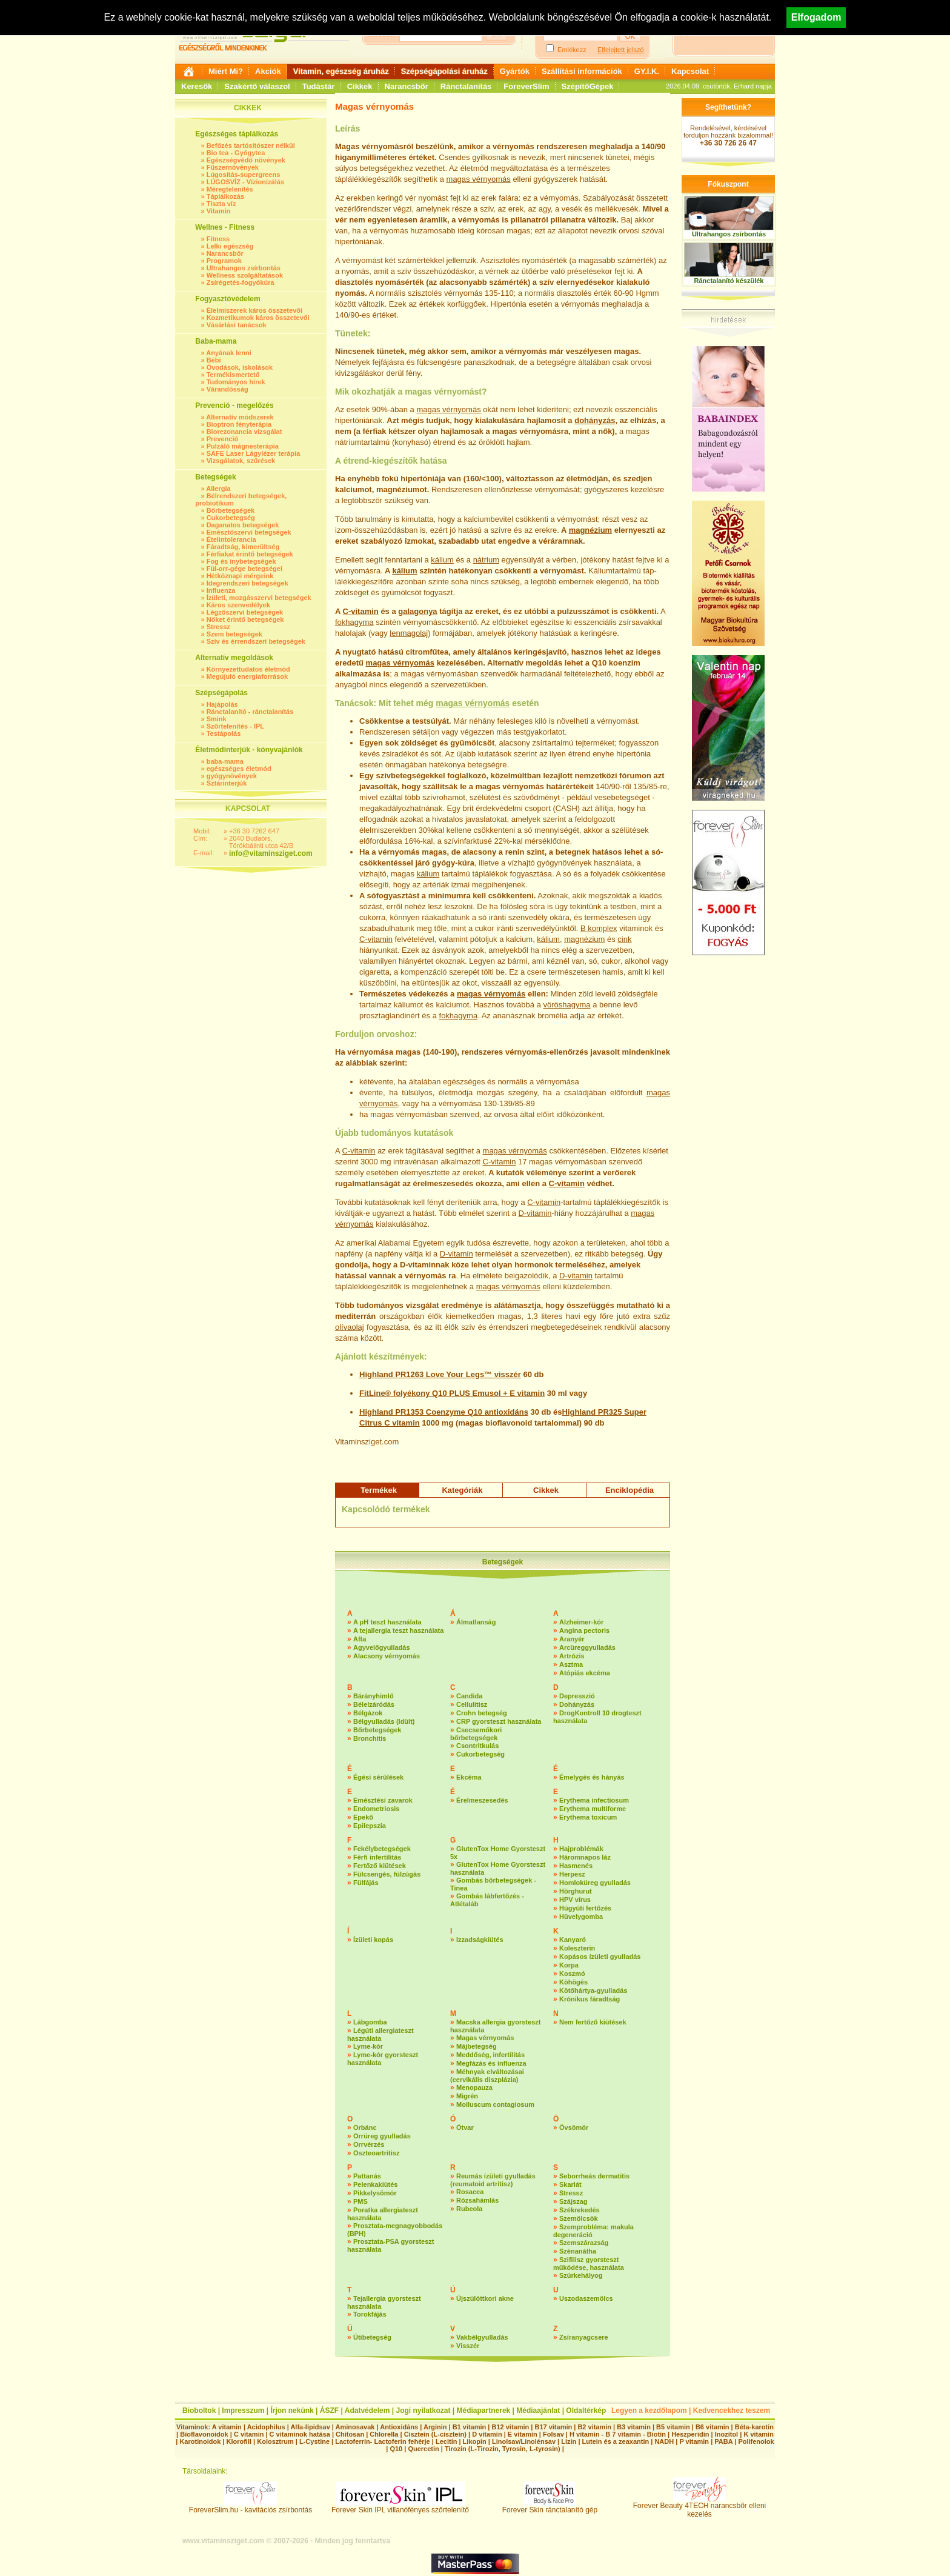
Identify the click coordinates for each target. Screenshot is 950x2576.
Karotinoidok (200, 2441)
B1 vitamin (470, 2427)
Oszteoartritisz (376, 2153)
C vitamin (402, 1422)
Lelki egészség (230, 246)
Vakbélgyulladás (482, 2337)
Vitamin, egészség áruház (341, 71)
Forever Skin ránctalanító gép (549, 2506)
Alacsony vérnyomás (386, 1656)
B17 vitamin (553, 2427)
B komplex (598, 928)
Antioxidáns (399, 2427)
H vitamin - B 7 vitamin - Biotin (618, 2434)
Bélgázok (367, 1713)
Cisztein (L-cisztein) (435, 2434)
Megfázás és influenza (491, 2063)
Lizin (568, 2441)
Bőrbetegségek (230, 510)
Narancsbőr (406, 86)
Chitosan (350, 2434)
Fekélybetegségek (382, 1848)
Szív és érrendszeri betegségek (256, 641)
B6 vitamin (712, 2427)
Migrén (467, 2096)
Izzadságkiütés (479, 1939)
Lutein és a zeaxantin (615, 2441)
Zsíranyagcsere (583, 2337)
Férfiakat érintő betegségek (250, 554)
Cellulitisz (471, 1704)
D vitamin (487, 2434)
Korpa (569, 1965)
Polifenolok (756, 2441)
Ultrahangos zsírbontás (244, 268)
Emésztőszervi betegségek (249, 532)
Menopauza (474, 2087)
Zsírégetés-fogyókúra (240, 282)
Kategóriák (462, 1490)
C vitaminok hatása (300, 2434)
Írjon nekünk (291, 2410)
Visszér (467, 2345)
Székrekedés (579, 2210)
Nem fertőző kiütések (592, 2022)
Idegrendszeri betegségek (247, 583)
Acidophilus (266, 2427)
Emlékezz (571, 49)
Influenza (221, 590)
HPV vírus (575, 1899)
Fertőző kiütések (379, 1865)
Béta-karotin (754, 2427)
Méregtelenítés (230, 189)
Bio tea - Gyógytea (236, 152)
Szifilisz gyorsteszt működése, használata (588, 2263)
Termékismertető (233, 374)
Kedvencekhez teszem (731, 2410)
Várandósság (227, 389)
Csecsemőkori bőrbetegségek (476, 1733)
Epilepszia (369, 1825)
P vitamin (695, 2441)
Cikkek (360, 86)
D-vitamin (535, 1213)
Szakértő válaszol (257, 86)
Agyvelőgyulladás (381, 1647)
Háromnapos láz (585, 1857)
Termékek (378, 1490)
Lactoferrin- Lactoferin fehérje (382, 2441)
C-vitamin (361, 611)
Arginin (435, 2427)
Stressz (218, 626)
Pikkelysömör (375, 2193)
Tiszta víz (221, 203)
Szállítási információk (582, 71)
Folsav (553, 2434)
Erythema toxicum (588, 1817)
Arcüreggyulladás (587, 1647)
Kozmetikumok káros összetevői (258, 317)
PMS (360, 2201)
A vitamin (227, 2427)
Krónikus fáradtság (589, 1999)
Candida (469, 1696)
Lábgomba (370, 2022)
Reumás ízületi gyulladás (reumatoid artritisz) (493, 2179)
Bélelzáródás (373, 1704)
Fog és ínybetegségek (241, 561)
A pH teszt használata (387, 1622)
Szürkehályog (581, 2275)
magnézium (591, 530)
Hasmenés (576, 1865)
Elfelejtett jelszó (620, 49)
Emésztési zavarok (383, 1800)
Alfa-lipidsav (310, 2427)
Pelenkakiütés (375, 2184)
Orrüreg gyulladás (382, 2136)
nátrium (486, 559)
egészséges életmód (239, 768)
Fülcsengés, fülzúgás (386, 1874)
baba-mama (225, 761)
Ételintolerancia (231, 539)
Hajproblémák (581, 1848)
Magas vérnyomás (485, 2037)
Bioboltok (199, 2410)
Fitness (218, 238)
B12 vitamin (510, 2427)
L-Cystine (314, 2441)
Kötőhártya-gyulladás (593, 1990)
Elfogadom (816, 17)
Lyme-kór (368, 2046)
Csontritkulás (477, 1745)
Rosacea (469, 2191)
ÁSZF (329, 2410)
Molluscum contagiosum (495, 2104)
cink (624, 939)
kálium (442, 559)
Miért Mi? (225, 71)
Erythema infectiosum (594, 1800)
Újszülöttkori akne (485, 2298)
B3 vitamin (634, 2427)
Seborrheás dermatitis (594, 2176)
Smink (217, 718)
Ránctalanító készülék (729, 280)
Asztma (571, 1664)
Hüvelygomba (581, 1916)
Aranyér (572, 1639)
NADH (664, 2441)
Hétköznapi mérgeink (240, 575)
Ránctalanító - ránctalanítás (250, 711)
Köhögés (573, 1982)
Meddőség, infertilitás (490, 2054)
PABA (724, 2441)
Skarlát (570, 2184)
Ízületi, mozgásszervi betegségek (259, 597)
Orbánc (365, 2127)
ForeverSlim (526, 86)
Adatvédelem (367, 2410)
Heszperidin (691, 2434)
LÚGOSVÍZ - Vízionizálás (245, 181)
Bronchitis (369, 1738)
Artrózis (572, 1656)
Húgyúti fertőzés (585, 1908)
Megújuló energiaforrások (247, 676)
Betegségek (502, 1562)
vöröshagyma (566, 1004)
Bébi (214, 360)
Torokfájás (370, 2314)
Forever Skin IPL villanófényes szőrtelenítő (400, 2506)
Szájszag (573, 2201)
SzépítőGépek (588, 86)
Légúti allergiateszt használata (380, 2034)
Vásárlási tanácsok (237, 325)
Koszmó (572, 1973)
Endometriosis (376, 1808)
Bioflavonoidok (204, 2434)
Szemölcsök (578, 2218)
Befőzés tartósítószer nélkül (251, 145)
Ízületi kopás (373, 1939)
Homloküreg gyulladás (595, 1882)
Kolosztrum (275, 2441)
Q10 (396, 2448)
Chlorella (384, 2434)
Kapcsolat (690, 71)
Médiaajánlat (538, 2410)
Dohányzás (576, 1704)
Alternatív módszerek (239, 417)
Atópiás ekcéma (584, 1673)
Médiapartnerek (484, 2410)
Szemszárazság (583, 2242)
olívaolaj (349, 1327)
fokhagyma (354, 622)
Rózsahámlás (477, 2200)
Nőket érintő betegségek (245, 619)
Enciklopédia (629, 1490)
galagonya (417, 611)
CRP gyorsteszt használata (498, 1721)
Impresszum (243, 2410)
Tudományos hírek (236, 381)
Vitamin (219, 211)
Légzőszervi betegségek (245, 612)
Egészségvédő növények (246, 160)
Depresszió (577, 1696)
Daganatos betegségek (243, 525)
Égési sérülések (378, 1777)
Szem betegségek (234, 634)
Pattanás (367, 2176)
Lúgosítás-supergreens (244, 174)
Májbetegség (476, 2046)
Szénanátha (577, 2251)
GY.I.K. (646, 71)
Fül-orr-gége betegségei (244, 568)
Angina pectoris (584, 1630)
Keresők (196, 86)
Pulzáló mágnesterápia (243, 446)
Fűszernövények (233, 167)
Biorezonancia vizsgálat (244, 431)
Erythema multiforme (592, 1808)
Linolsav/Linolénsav (524, 2441)
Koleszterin (577, 1948)
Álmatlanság (476, 1622)
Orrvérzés (368, 2144)
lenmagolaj (409, 633)
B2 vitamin (594, 2427)
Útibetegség (372, 2337)
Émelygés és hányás (592, 1777)
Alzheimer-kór (581, 1622)
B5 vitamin (673, 2427)
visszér (507, 1374)
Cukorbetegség (231, 517)
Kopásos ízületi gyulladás (599, 1956)
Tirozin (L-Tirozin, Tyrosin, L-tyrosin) (502, 2448)
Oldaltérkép (586, 2410)
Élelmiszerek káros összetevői (254, 310)
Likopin (475, 2441)
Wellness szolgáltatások (245, 275)
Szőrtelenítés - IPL (235, 726)
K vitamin (758, 2434)
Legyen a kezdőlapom (649, 2410)
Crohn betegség (481, 1713)
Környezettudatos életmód (248, 669)
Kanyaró (572, 1939)
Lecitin (446, 2441)
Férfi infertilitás (377, 1857)
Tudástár (318, 86)
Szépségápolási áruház (444, 71)
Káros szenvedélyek (238, 605)
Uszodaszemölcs (586, 2298)
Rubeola (469, 2208)
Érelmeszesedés (482, 1800)
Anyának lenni (228, 352)
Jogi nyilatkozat (423, 2410)
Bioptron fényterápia (239, 424)
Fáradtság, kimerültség (243, 546)
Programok (224, 260)
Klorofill (238, 2441)
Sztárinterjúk (227, 783)
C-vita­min (543, 1202)
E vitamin (527, 1393)
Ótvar (465, 2127)
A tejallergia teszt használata (398, 1630)
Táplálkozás (225, 196)
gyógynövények (232, 775)
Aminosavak (355, 2427)
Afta (359, 1639)
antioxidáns (506, 1411)
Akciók (268, 71)
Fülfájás (366, 1882)
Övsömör (573, 2127)
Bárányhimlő (373, 1696)
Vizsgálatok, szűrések (241, 460)
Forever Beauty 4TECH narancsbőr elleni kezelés (699, 2506)
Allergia (218, 488)
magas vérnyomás (479, 179)
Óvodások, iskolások (240, 367)
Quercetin (423, 2448)
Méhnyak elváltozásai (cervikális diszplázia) (487, 2075)
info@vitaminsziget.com (271, 853)
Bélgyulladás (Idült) (383, 1721)
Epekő (363, 1817)
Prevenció (223, 438)
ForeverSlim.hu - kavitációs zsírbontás (250, 2506)
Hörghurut (575, 1891)
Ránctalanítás (466, 86)
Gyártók (515, 71)
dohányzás (594, 420)
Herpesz (572, 1874)
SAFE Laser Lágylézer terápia (254, 453)
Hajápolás (222, 704)
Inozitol (727, 2434)
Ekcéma (469, 1777)
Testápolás (224, 733)
